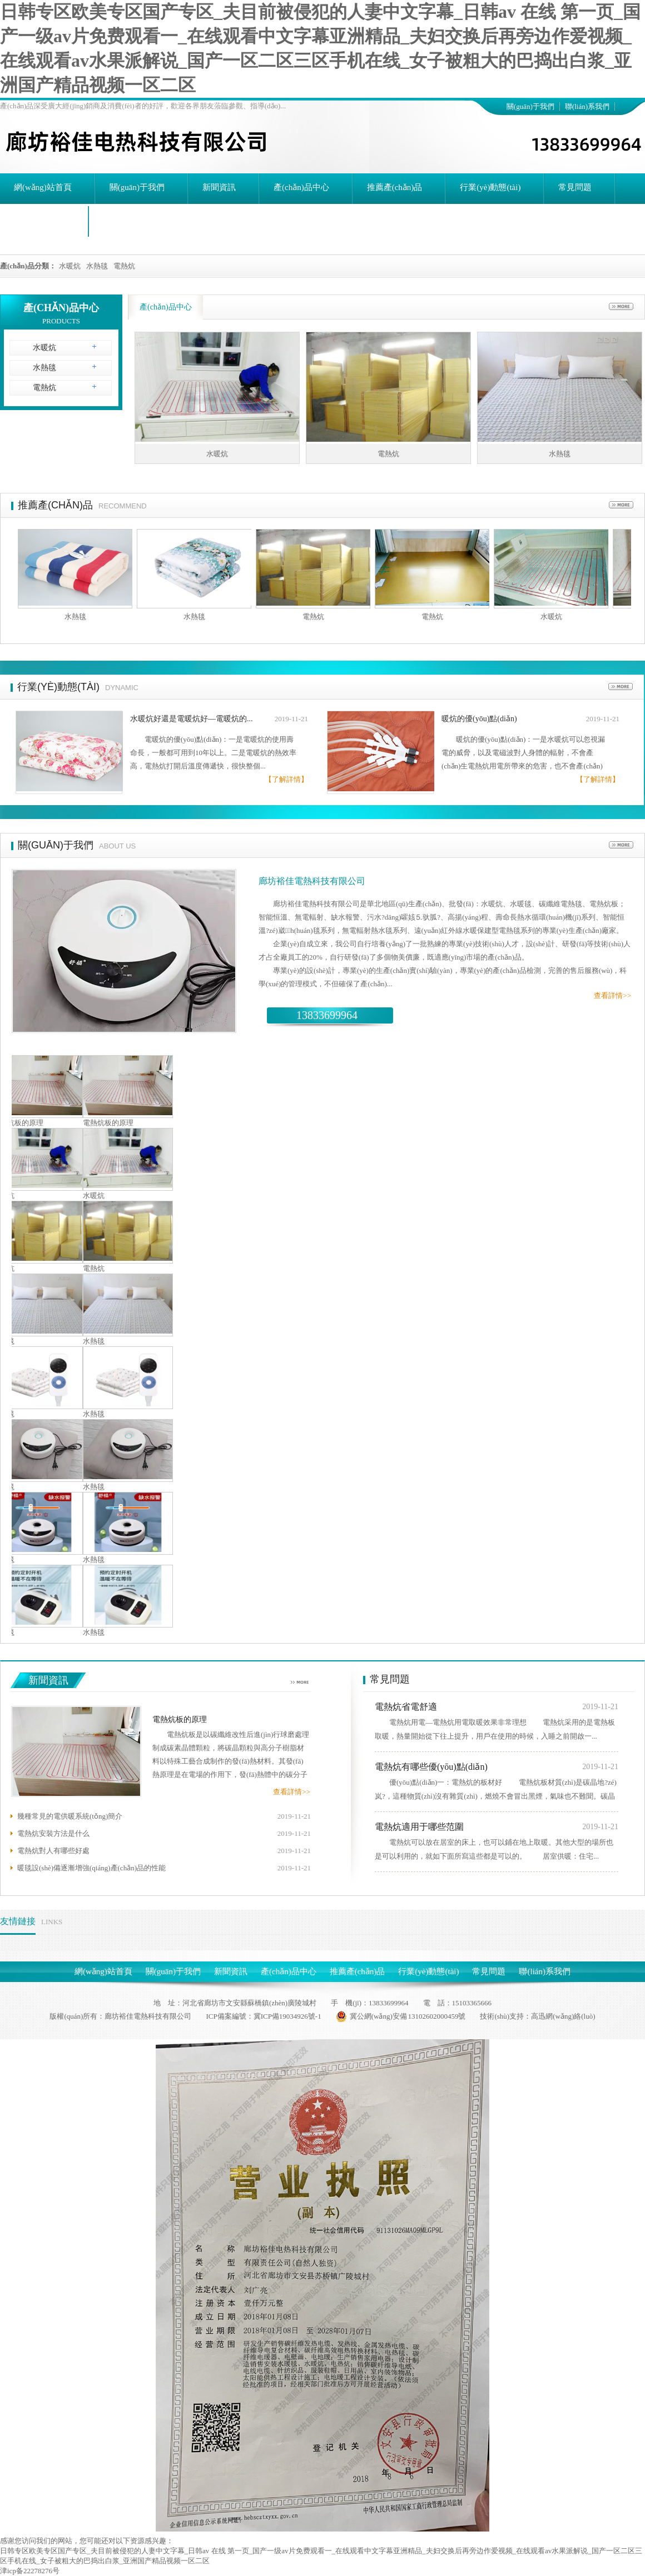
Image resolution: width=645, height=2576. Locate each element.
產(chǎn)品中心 (61, 307)
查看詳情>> (612, 995)
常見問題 (390, 1679)
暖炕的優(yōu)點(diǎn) (479, 719)
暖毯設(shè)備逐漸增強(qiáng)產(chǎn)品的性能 (91, 1868)
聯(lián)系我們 (587, 106)
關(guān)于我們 (530, 106)
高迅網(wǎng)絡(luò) (563, 2016)
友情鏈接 (18, 1921)
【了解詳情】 (286, 779)
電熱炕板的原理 (112, 1123)
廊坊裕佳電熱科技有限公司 (312, 881)
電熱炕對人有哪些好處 (53, 1850)
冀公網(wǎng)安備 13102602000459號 (401, 2016)
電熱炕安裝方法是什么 (53, 1833)
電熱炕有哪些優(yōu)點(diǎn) (431, 1766)
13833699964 (327, 1015)
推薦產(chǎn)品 (55, 505)
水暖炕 (70, 266)
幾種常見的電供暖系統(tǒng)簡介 (69, 1816)
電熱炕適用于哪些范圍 (419, 1826)
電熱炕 (124, 266)
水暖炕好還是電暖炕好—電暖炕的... (191, 719)
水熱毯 (97, 266)
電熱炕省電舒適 (406, 1706)
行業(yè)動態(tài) (58, 686)
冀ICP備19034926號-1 (287, 2016)
